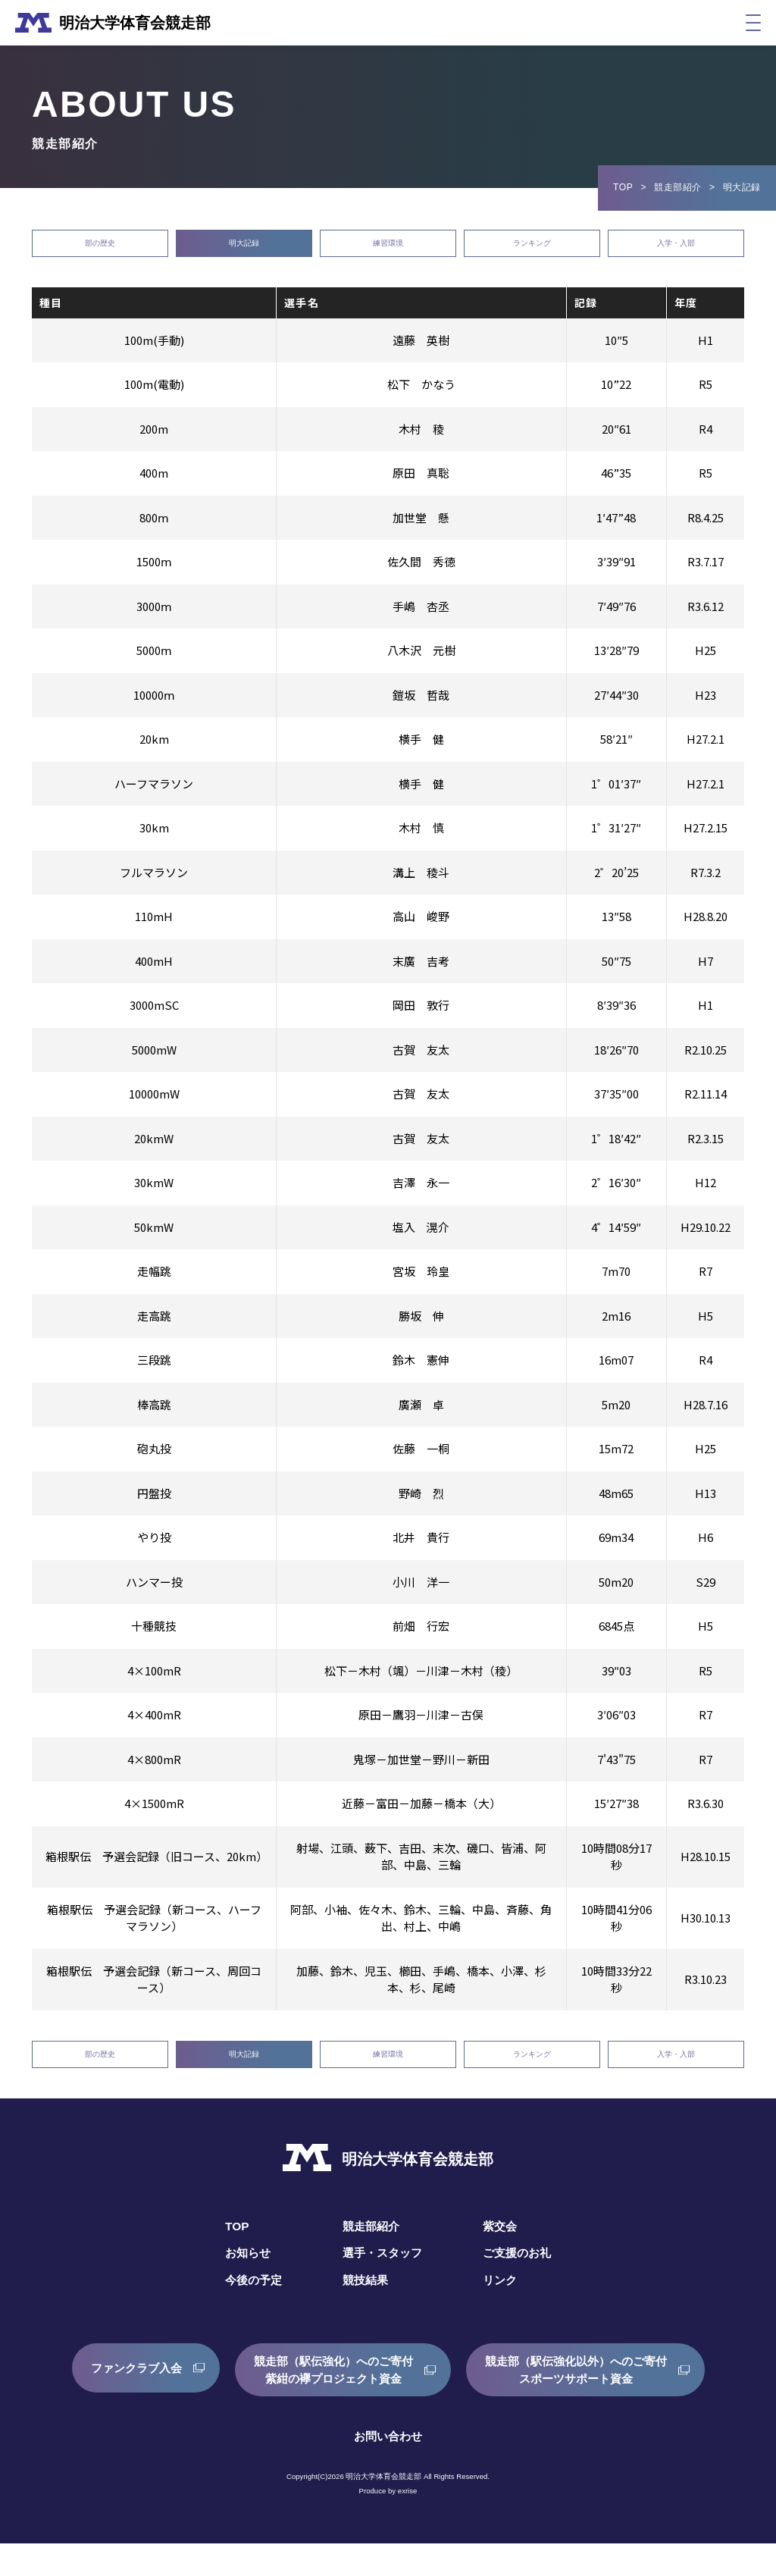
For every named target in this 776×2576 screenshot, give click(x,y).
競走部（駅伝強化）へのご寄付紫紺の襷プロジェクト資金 (330, 2402)
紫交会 (503, 2259)
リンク (503, 2313)
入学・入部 (676, 251)
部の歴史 (100, 251)
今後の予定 (248, 2313)
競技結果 (364, 2313)
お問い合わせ (388, 2468)
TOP (623, 187)
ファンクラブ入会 (125, 2402)
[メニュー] (753, 22)
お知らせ (242, 2286)
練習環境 (388, 251)
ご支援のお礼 (521, 2286)
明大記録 (244, 251)
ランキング (532, 251)
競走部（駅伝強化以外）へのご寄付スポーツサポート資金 (584, 2402)
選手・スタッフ (382, 2286)
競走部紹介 (678, 187)
